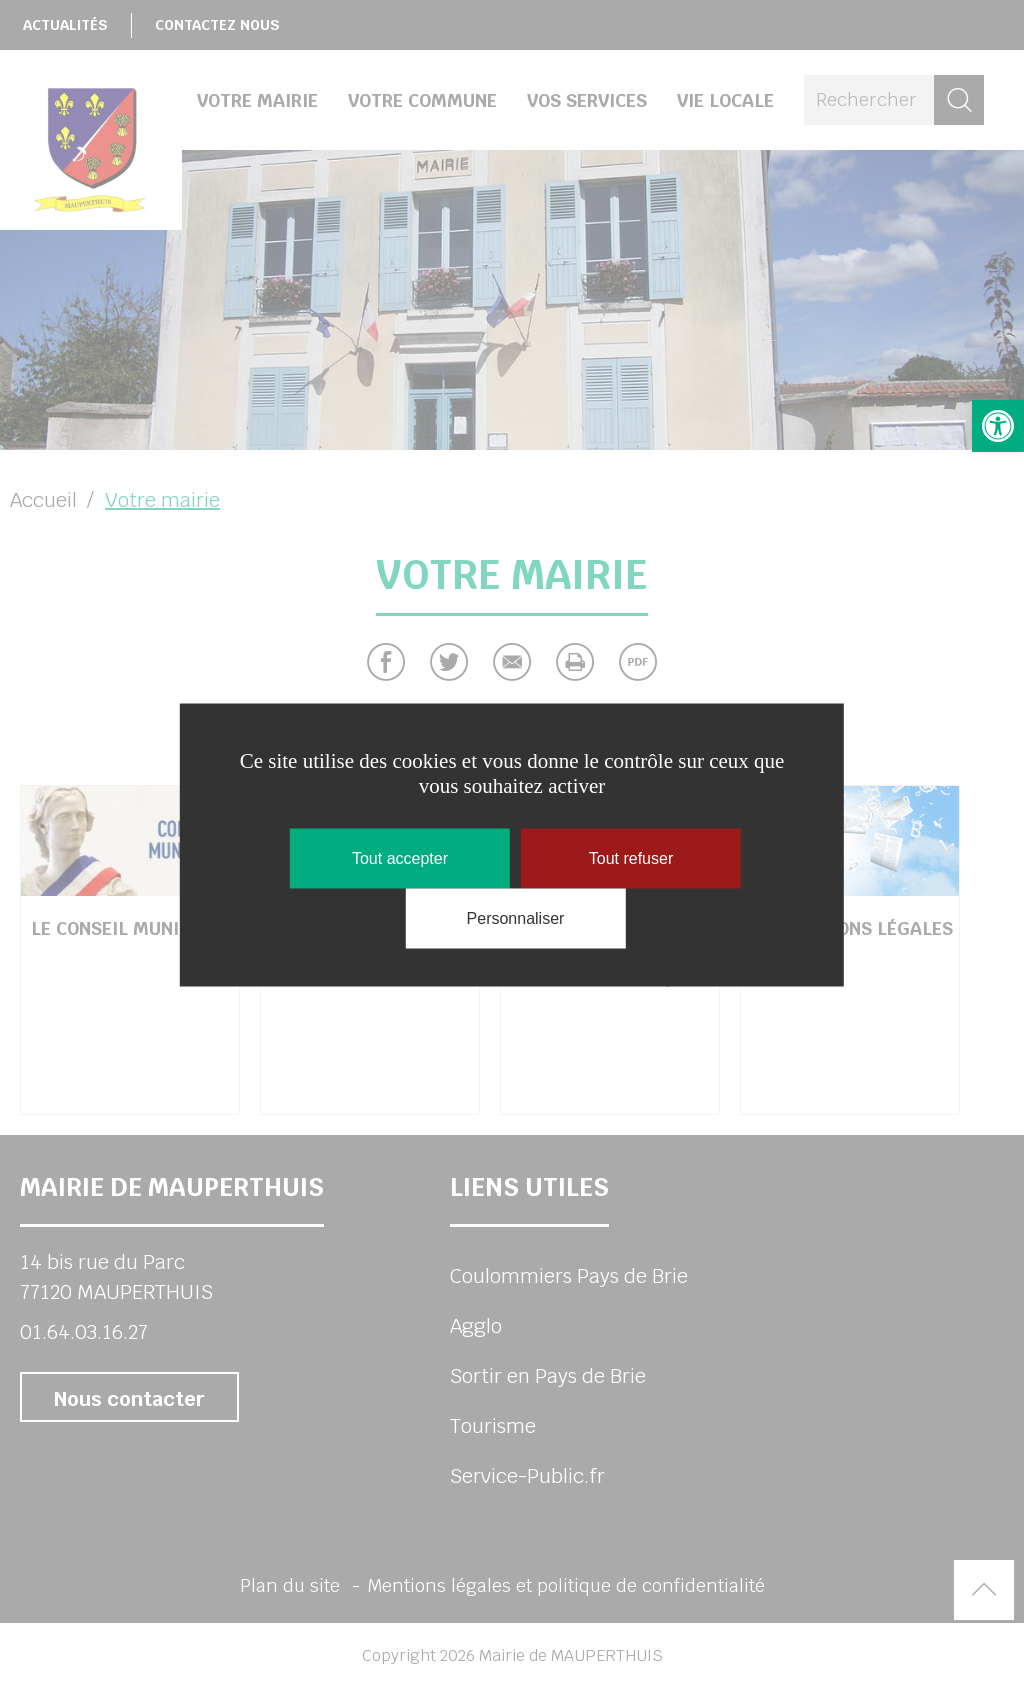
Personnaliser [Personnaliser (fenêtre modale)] (516, 917)
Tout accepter (400, 857)
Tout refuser (631, 857)
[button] (998, 426)
